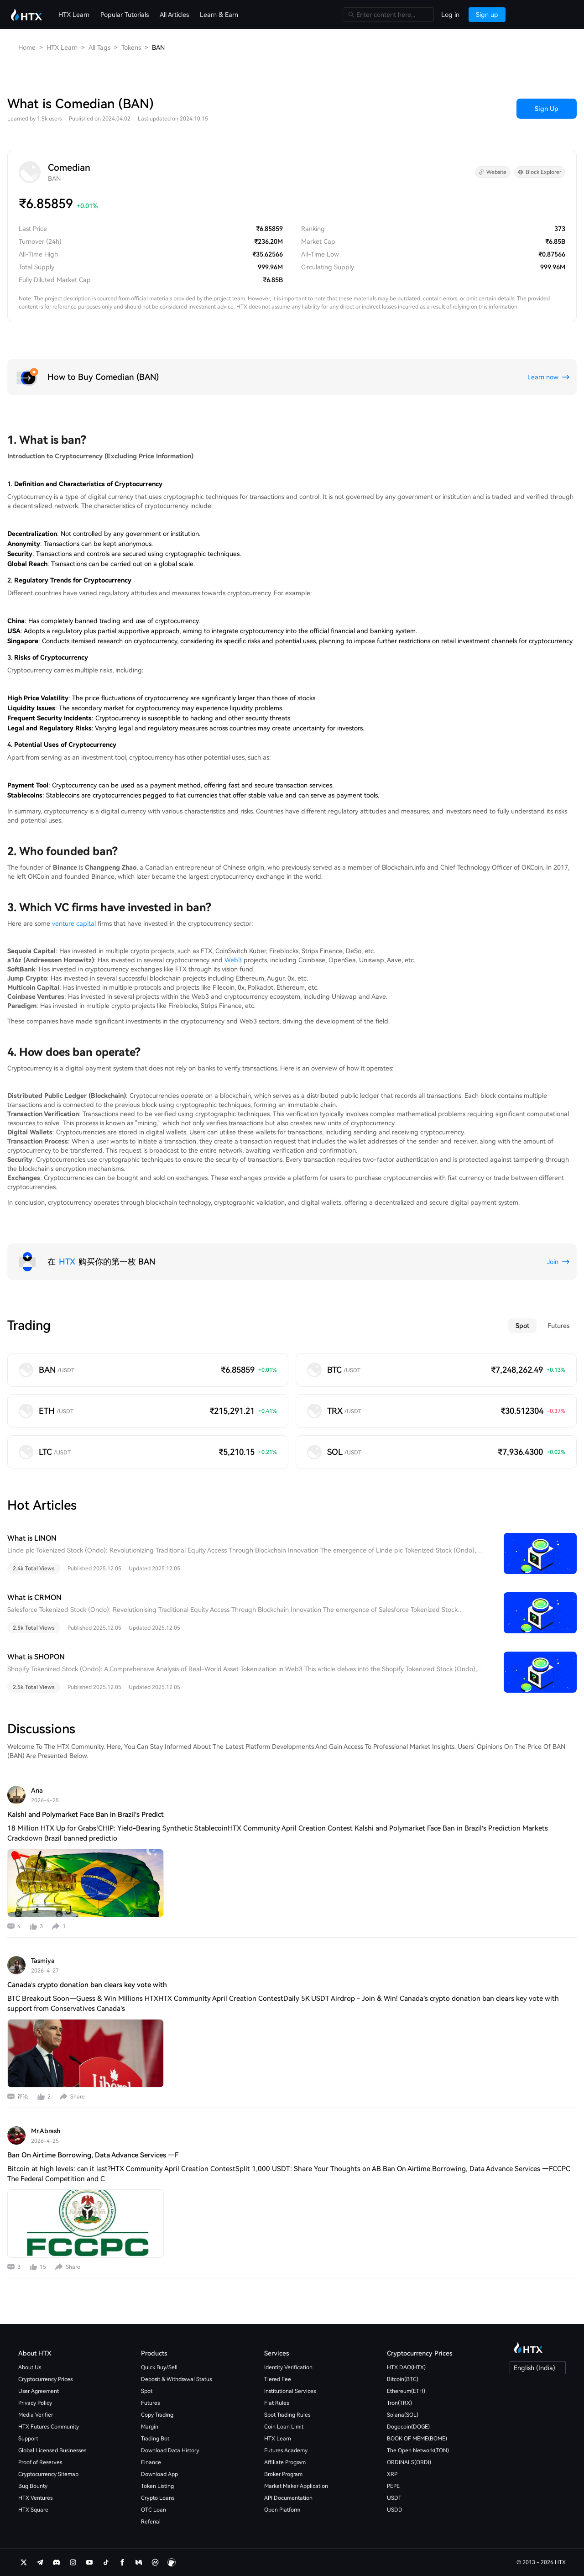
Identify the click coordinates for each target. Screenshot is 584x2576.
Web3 (233, 960)
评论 (22, 2096)
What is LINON (32, 1538)
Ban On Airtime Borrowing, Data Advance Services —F (93, 2155)
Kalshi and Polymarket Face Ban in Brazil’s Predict (85, 1814)
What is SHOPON (36, 1657)
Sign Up (546, 108)
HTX (67, 1261)
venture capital (74, 923)
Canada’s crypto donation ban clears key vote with (87, 1985)
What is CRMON (34, 1597)
